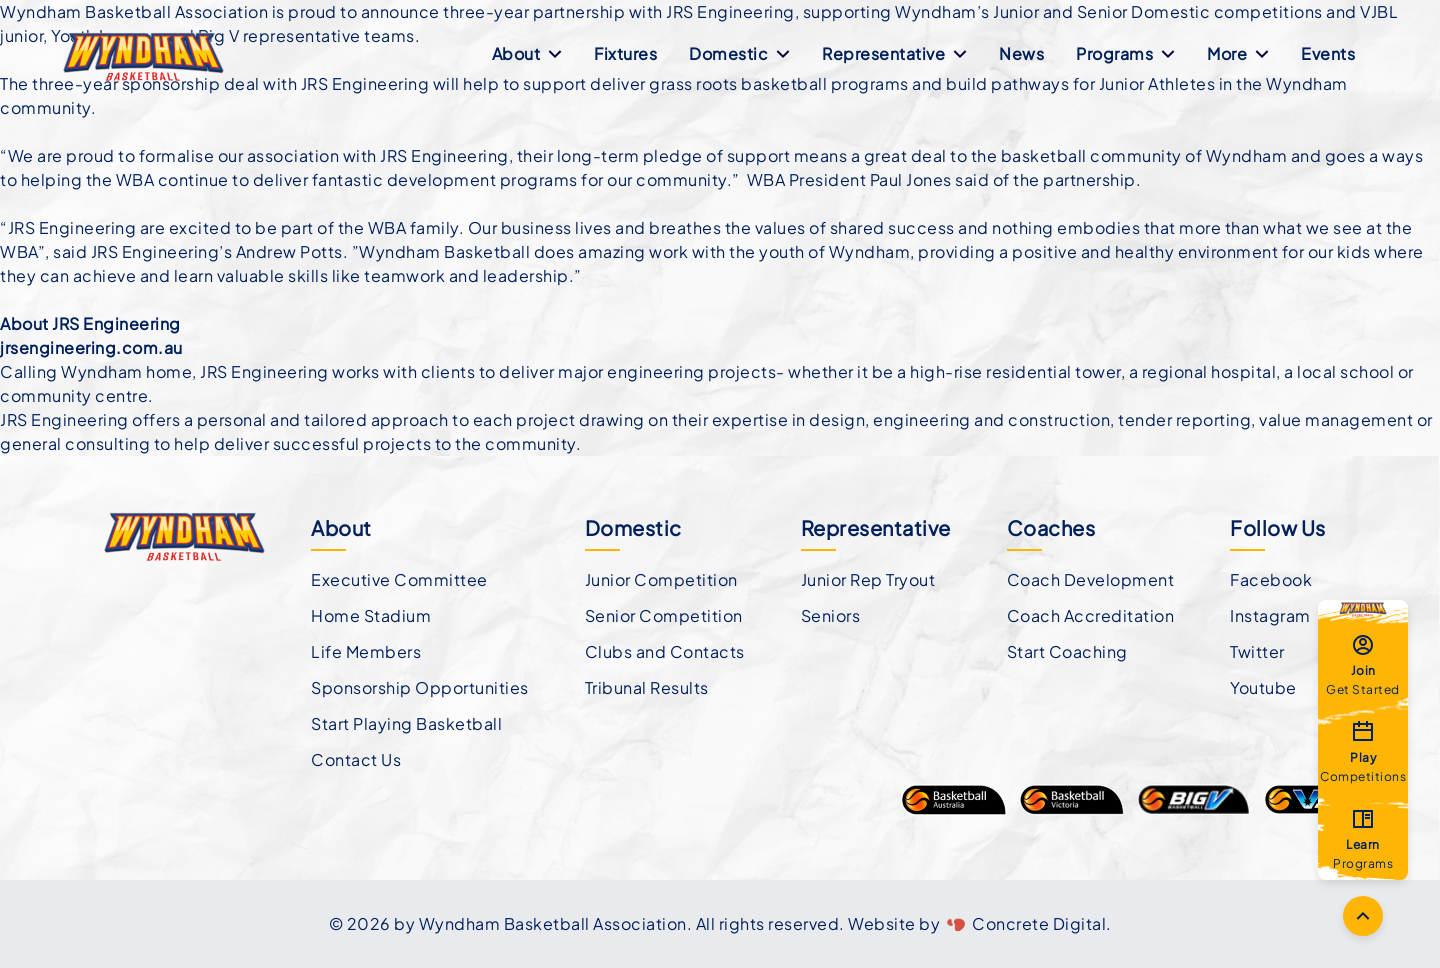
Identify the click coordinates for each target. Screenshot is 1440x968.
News (1021, 53)
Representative (894, 53)
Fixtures (625, 53)
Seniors (831, 615)
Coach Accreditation (1091, 615)
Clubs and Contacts (665, 651)
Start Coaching (1067, 651)
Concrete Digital (1039, 923)
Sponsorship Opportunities (420, 687)
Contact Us (356, 759)
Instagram (1270, 615)
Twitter (1257, 651)
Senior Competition (664, 615)
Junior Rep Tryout (868, 579)
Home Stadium (371, 615)
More (1238, 53)
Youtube (1263, 687)
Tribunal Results (647, 687)
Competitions (1363, 751)
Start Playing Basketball (406, 723)
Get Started (1363, 664)
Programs (1125, 53)
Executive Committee (399, 579)
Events (1328, 53)
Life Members (366, 651)
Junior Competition (661, 579)
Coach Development (1091, 579)
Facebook (1271, 579)
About (527, 53)
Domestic (739, 53)
